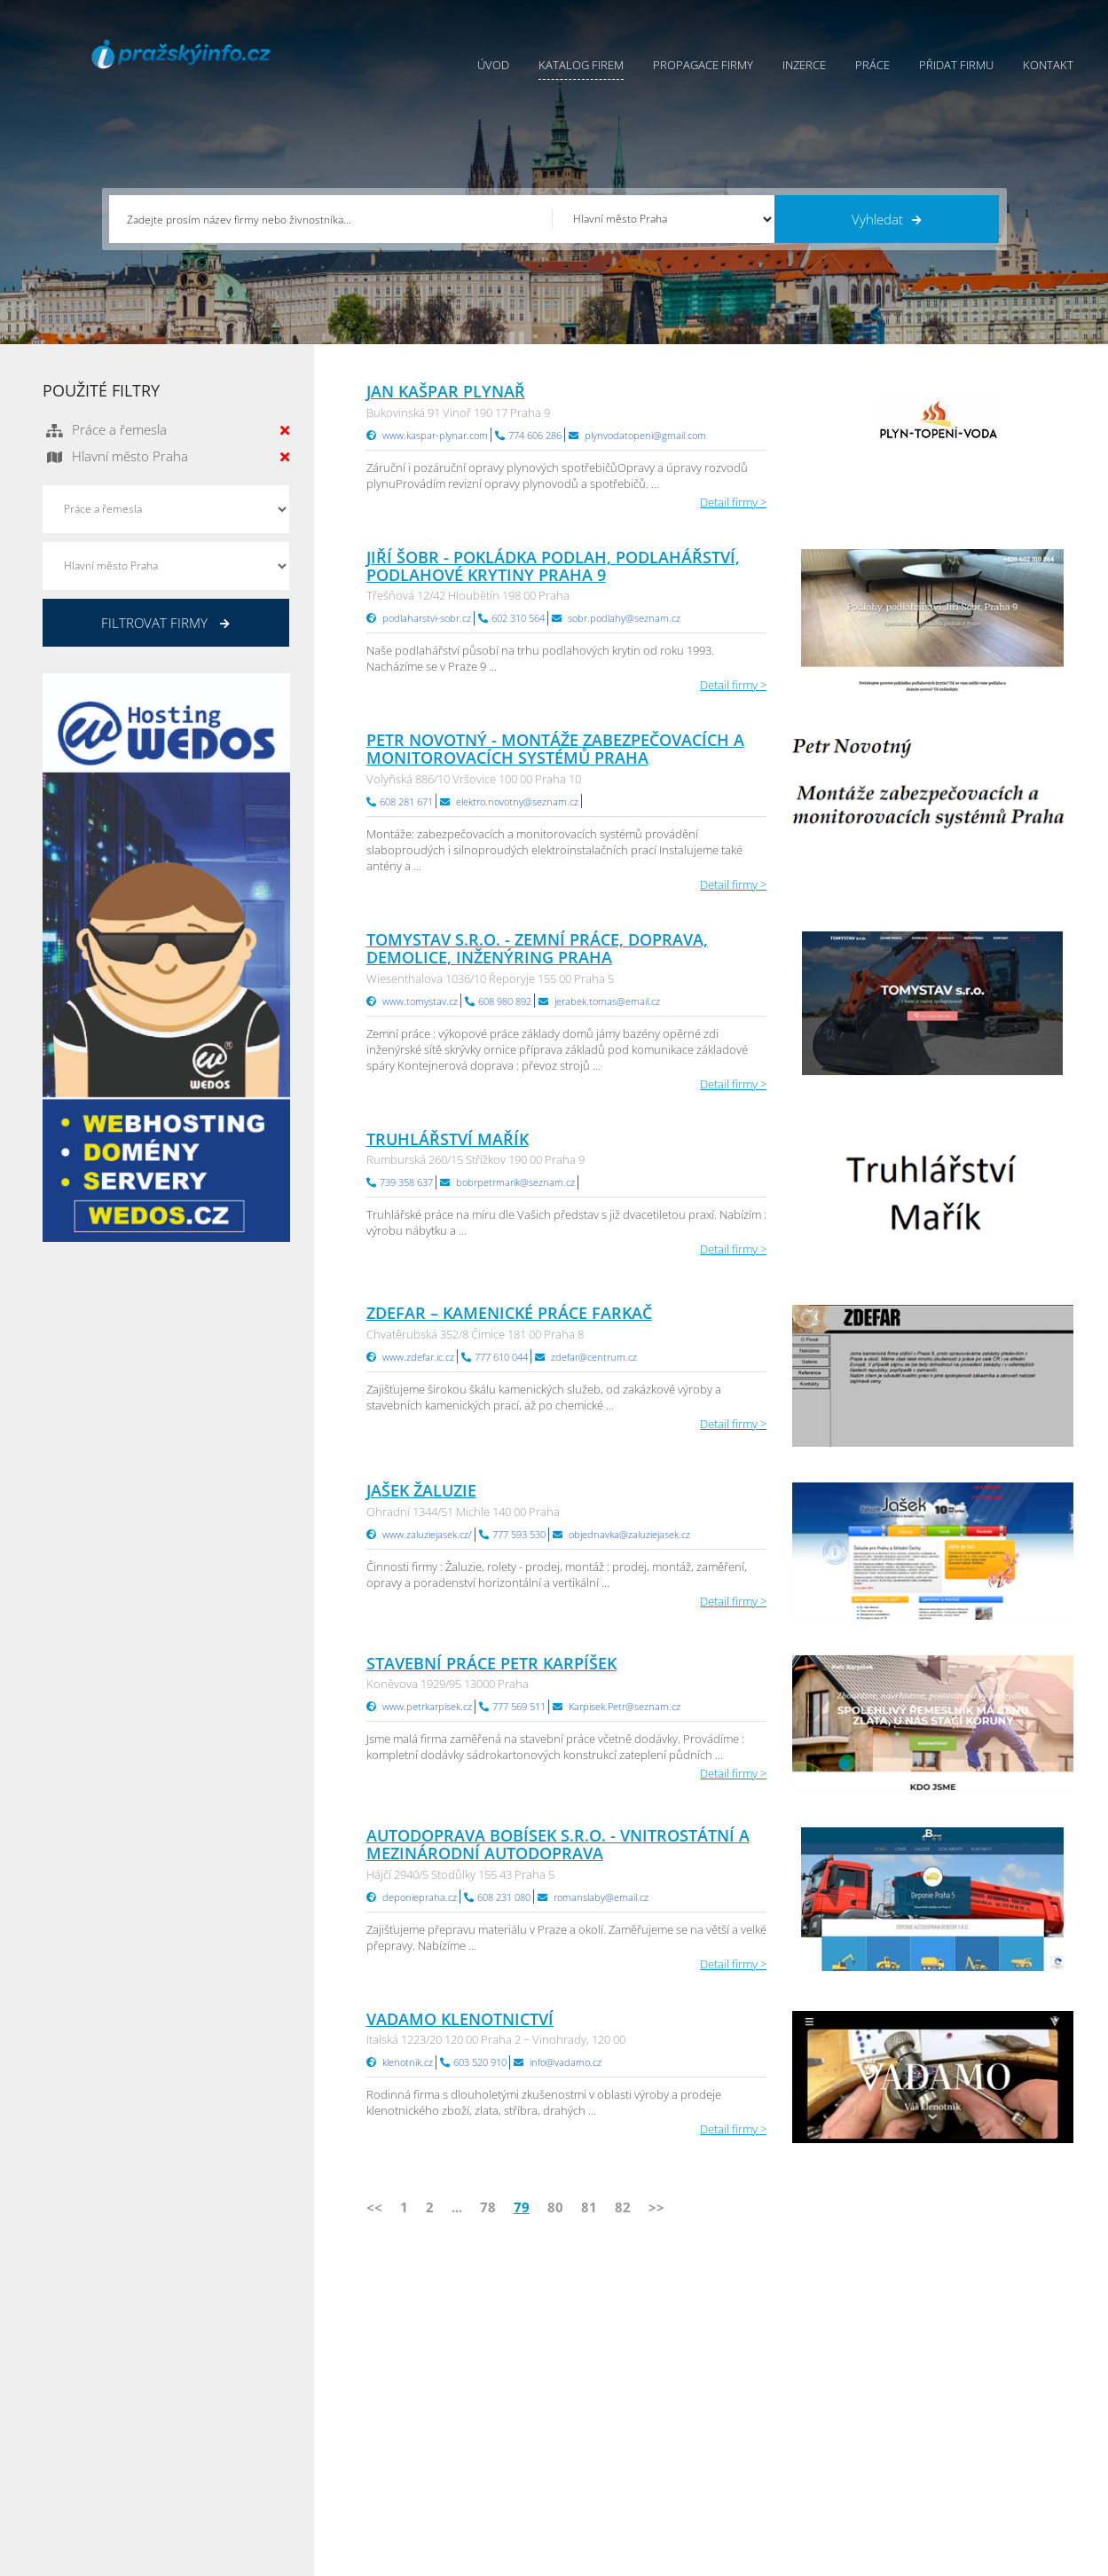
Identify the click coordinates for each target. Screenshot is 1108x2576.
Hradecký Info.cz (783, 2440)
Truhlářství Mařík (447, 1139)
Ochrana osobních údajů (619, 2396)
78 (488, 2207)
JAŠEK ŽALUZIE (421, 1490)
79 (522, 2207)
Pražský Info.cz (951, 2374)
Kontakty (577, 2418)
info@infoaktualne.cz (122, 2438)
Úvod (493, 65)
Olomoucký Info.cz (961, 2462)
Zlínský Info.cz (949, 2418)
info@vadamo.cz (565, 2062)
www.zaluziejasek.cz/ (427, 1534)
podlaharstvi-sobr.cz (426, 617)
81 (589, 2207)
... (457, 2207)
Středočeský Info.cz (963, 2440)
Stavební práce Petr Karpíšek (491, 1663)
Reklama (416, 2462)
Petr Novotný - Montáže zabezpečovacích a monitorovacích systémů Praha (555, 748)
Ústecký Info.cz (778, 2374)
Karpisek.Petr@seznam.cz (624, 1706)
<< (374, 2207)
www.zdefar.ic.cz (418, 1356)
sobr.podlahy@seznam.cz (624, 617)
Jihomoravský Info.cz (793, 2462)
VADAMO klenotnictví (460, 2019)
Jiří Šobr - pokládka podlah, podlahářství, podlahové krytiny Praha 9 (553, 565)
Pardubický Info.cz (788, 2352)
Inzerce (804, 65)
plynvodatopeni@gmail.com (645, 435)
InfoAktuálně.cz (176, 2559)
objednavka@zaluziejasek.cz (629, 1534)
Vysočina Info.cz (782, 2418)
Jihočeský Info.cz (955, 2396)
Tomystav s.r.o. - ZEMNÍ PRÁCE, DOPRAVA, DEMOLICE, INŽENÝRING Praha (537, 948)
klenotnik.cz (407, 2062)
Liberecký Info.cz (783, 2485)
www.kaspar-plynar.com (435, 435)
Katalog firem (581, 65)
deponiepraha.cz (419, 1897)
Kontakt (1048, 65)
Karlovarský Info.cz (962, 2485)
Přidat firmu (956, 65)
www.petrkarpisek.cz (427, 1706)
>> (656, 2207)
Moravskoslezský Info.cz (802, 2396)
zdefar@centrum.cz (594, 1356)
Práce (872, 65)
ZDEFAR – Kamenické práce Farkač (509, 1312)
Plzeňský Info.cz (954, 2352)
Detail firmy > (733, 502)
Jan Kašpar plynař (445, 391)
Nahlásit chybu (592, 2440)
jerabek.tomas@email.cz (607, 1001)
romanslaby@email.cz (601, 1897)
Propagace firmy (703, 65)
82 (623, 2207)
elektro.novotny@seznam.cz (517, 801)
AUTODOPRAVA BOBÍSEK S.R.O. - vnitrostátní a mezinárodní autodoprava (558, 1844)
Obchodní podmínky (607, 2374)
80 (555, 2207)
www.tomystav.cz (420, 1001)
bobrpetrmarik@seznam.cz (515, 1182)
